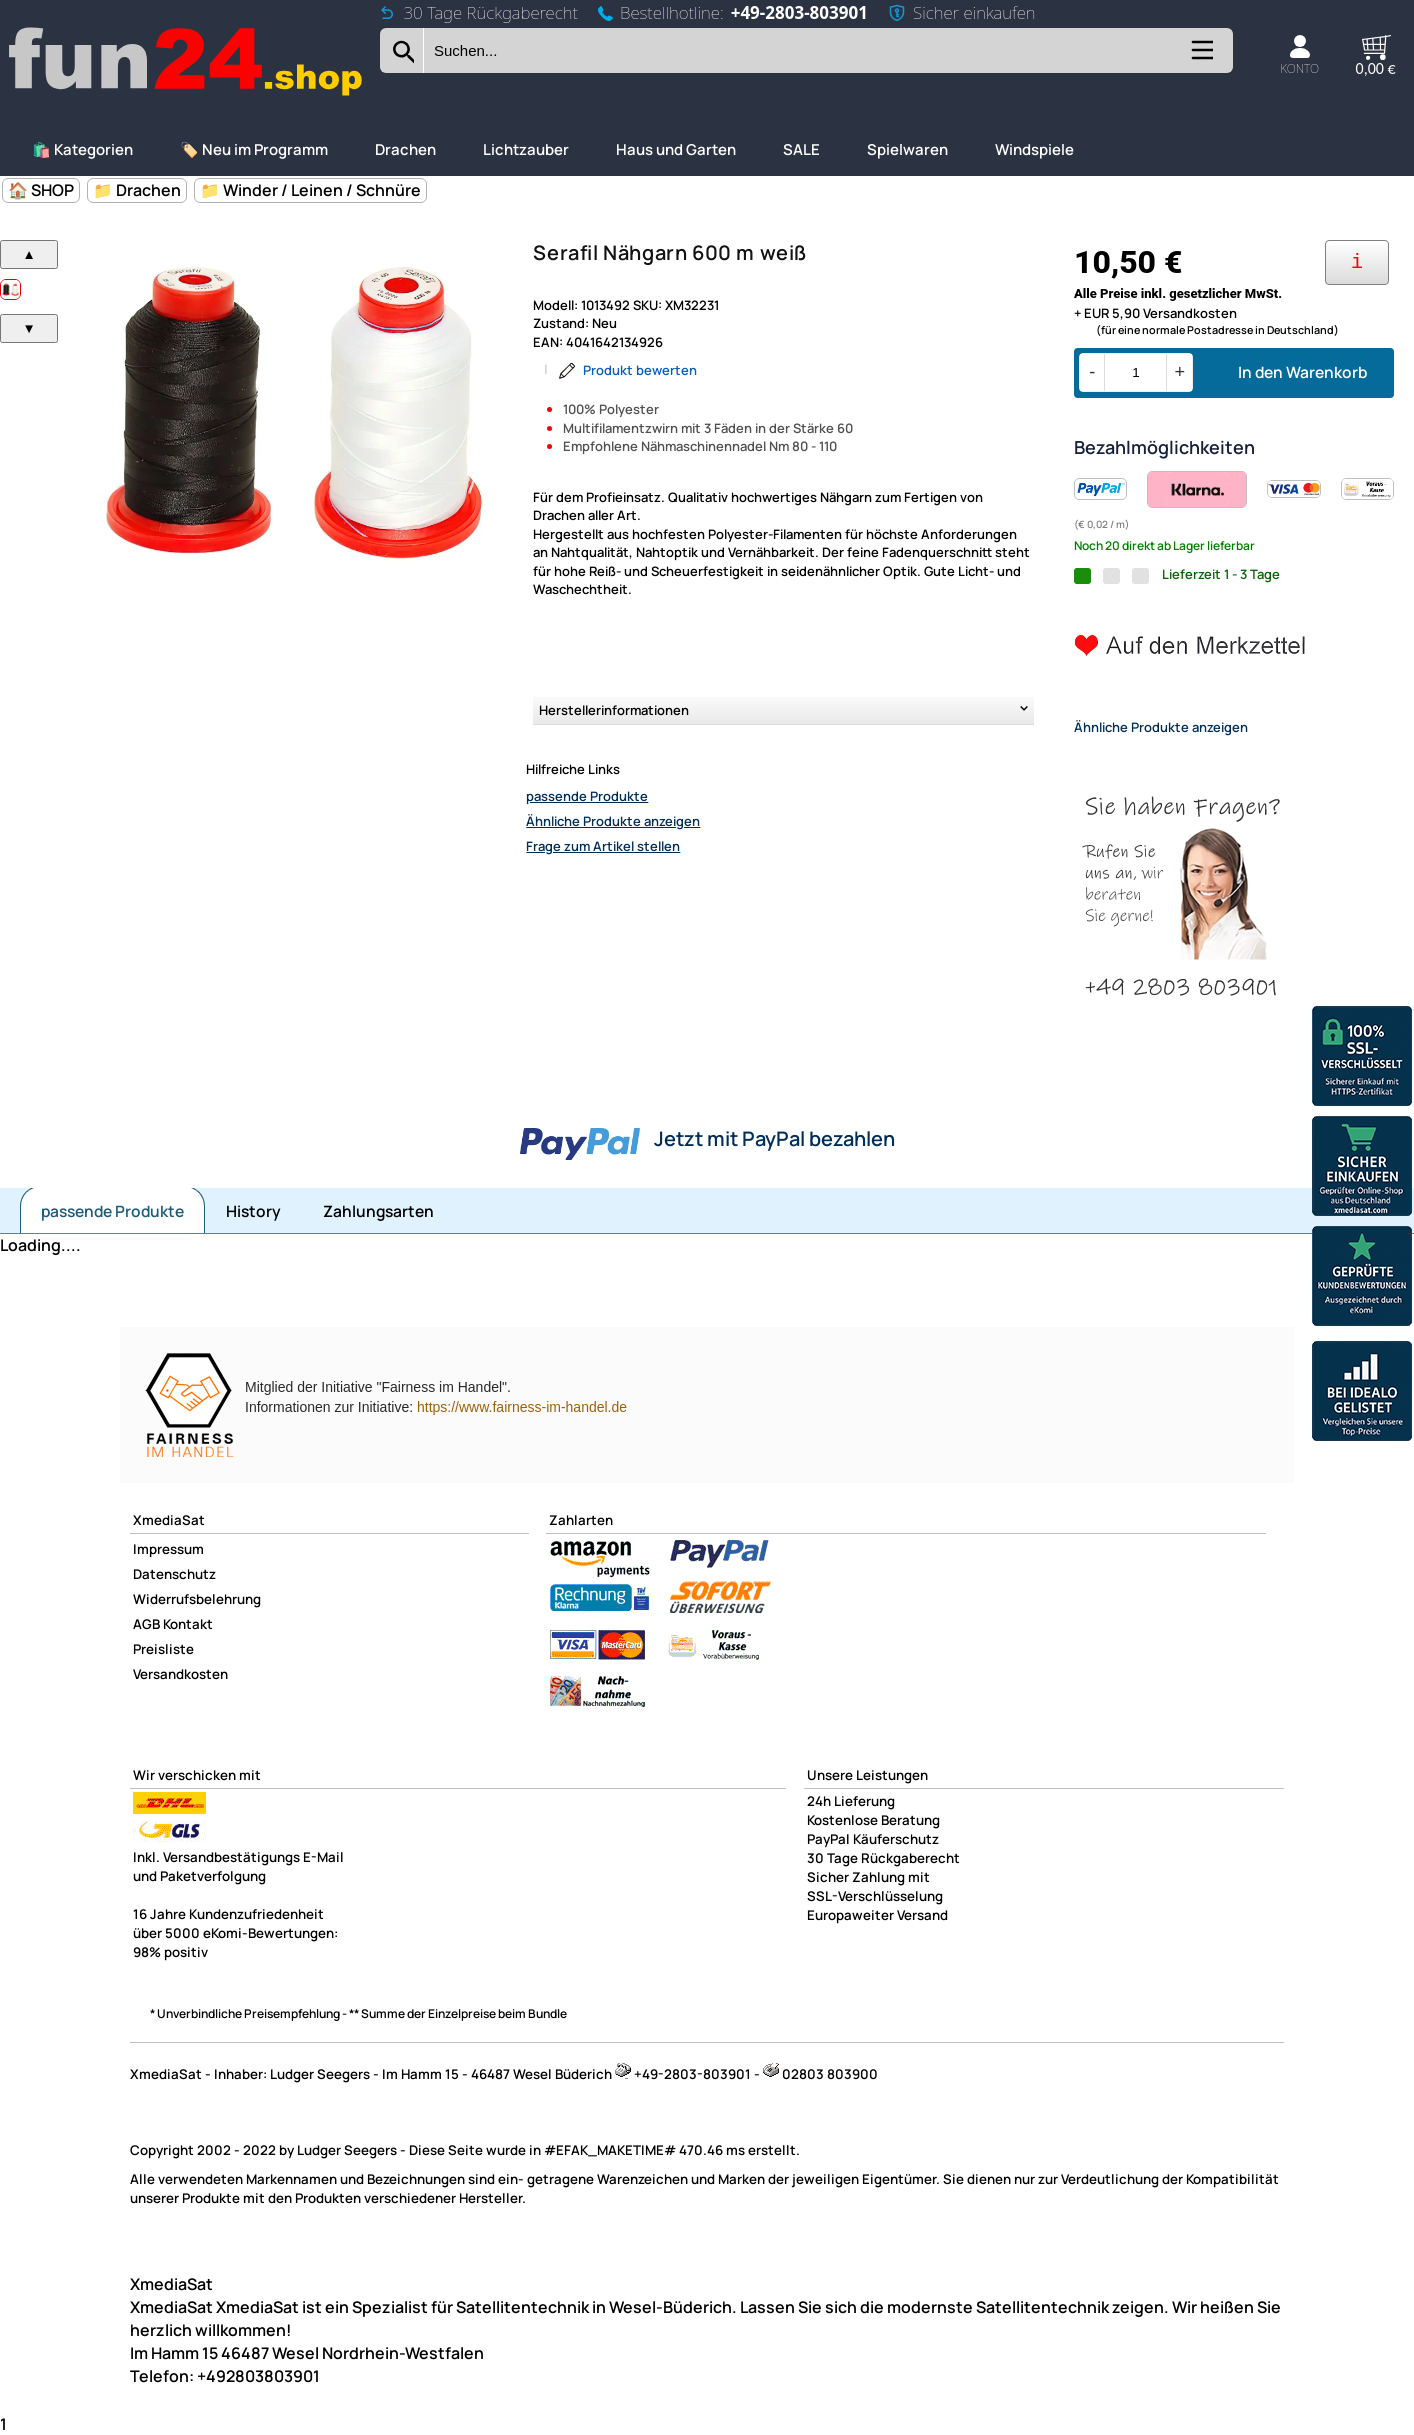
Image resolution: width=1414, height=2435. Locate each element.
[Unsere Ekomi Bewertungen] (1362, 1278)
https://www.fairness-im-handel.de (522, 1407)
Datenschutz (174, 1574)
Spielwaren (907, 149)
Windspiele (1034, 149)
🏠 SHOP (41, 190)
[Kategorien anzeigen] (1201, 57)
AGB (146, 1624)
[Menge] (1135, 372)
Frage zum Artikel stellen (603, 846)
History (253, 1211)
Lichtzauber (526, 149)
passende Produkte (587, 796)
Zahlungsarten (378, 1211)
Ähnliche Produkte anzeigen (613, 821)
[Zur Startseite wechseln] (187, 93)
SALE (801, 149)
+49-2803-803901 (799, 12)
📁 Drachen (137, 190)
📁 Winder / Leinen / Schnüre (310, 190)
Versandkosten (180, 1674)
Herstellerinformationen (614, 710)
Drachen (405, 149)
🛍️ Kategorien (82, 149)
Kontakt (188, 1624)
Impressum (168, 1549)
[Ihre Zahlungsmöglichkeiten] (1357, 262)
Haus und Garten (676, 149)
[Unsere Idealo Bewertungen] (1362, 1393)
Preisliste (163, 1649)
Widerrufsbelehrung (197, 1599)
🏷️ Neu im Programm (254, 149)
